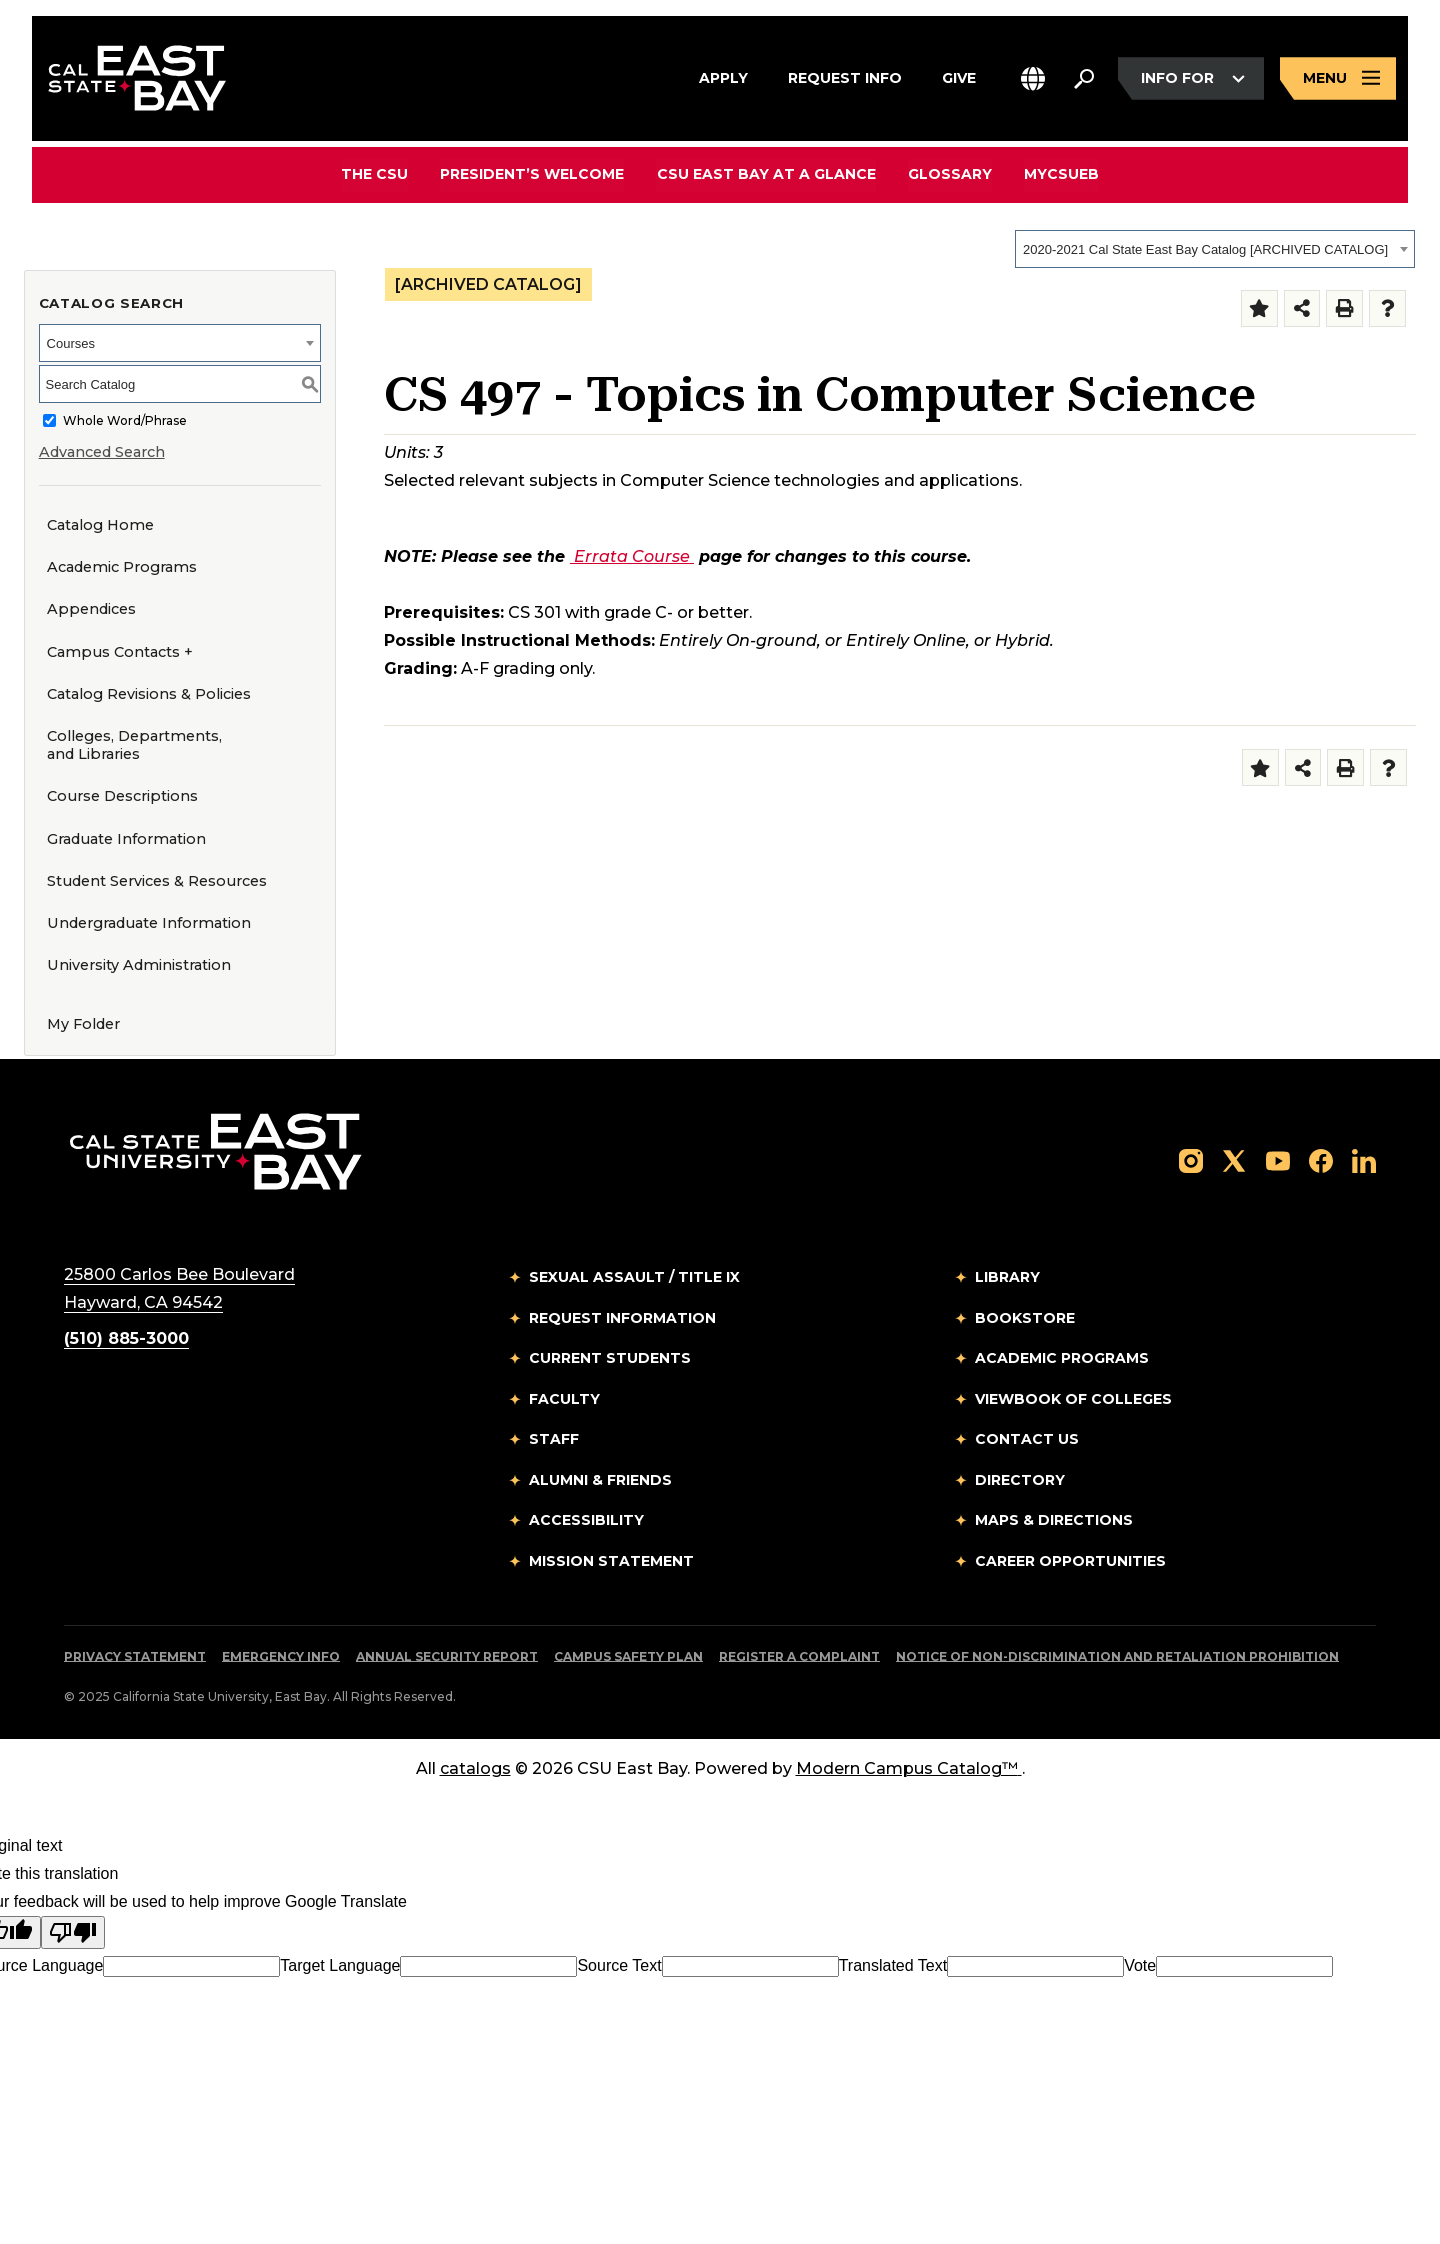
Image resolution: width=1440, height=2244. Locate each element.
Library (1007, 1277)
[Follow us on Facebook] (1321, 1159)
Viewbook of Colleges (1073, 1399)
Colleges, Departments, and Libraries (134, 745)
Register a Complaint (799, 1656)
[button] (1033, 78)
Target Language (340, 1965)
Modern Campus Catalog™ (909, 1768)
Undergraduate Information (149, 923)
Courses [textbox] (71, 343)
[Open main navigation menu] (1338, 78)
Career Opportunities (1070, 1561)
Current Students (610, 1358)
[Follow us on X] (1234, 1159)
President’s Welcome (533, 174)
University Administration (139, 965)
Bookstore (1025, 1318)
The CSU (375, 174)
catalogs (475, 1768)
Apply (723, 76)
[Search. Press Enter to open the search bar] (1084, 79)
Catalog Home (100, 525)
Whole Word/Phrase (125, 420)
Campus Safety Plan (628, 1656)
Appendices (91, 609)
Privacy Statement (135, 1656)
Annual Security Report (447, 1656)
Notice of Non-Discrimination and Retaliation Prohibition (1117, 1656)
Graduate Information (126, 839)
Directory (1020, 1480)
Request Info (845, 76)
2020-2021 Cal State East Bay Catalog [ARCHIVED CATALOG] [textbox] (1205, 249)
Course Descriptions (122, 796)
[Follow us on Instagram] (1191, 1159)
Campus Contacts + (120, 652)
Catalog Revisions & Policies (149, 694)
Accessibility (586, 1520)
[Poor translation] (73, 1932)
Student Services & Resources (157, 881)
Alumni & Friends (600, 1480)
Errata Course (634, 556)
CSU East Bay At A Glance (766, 174)
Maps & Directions (1054, 1520)
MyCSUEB (1061, 173)
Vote (1140, 1965)
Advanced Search (102, 452)
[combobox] (1215, 249)
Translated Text (893, 1965)
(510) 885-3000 (126, 1338)
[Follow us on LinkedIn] (1364, 1159)
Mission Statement (611, 1561)
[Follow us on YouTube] (1278, 1159)
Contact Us (1027, 1439)
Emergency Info (281, 1656)
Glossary (950, 174)
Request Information (622, 1318)
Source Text (619, 1965)
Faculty (564, 1399)
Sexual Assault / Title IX (634, 1277)
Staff (554, 1439)
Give (959, 76)
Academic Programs (122, 567)
